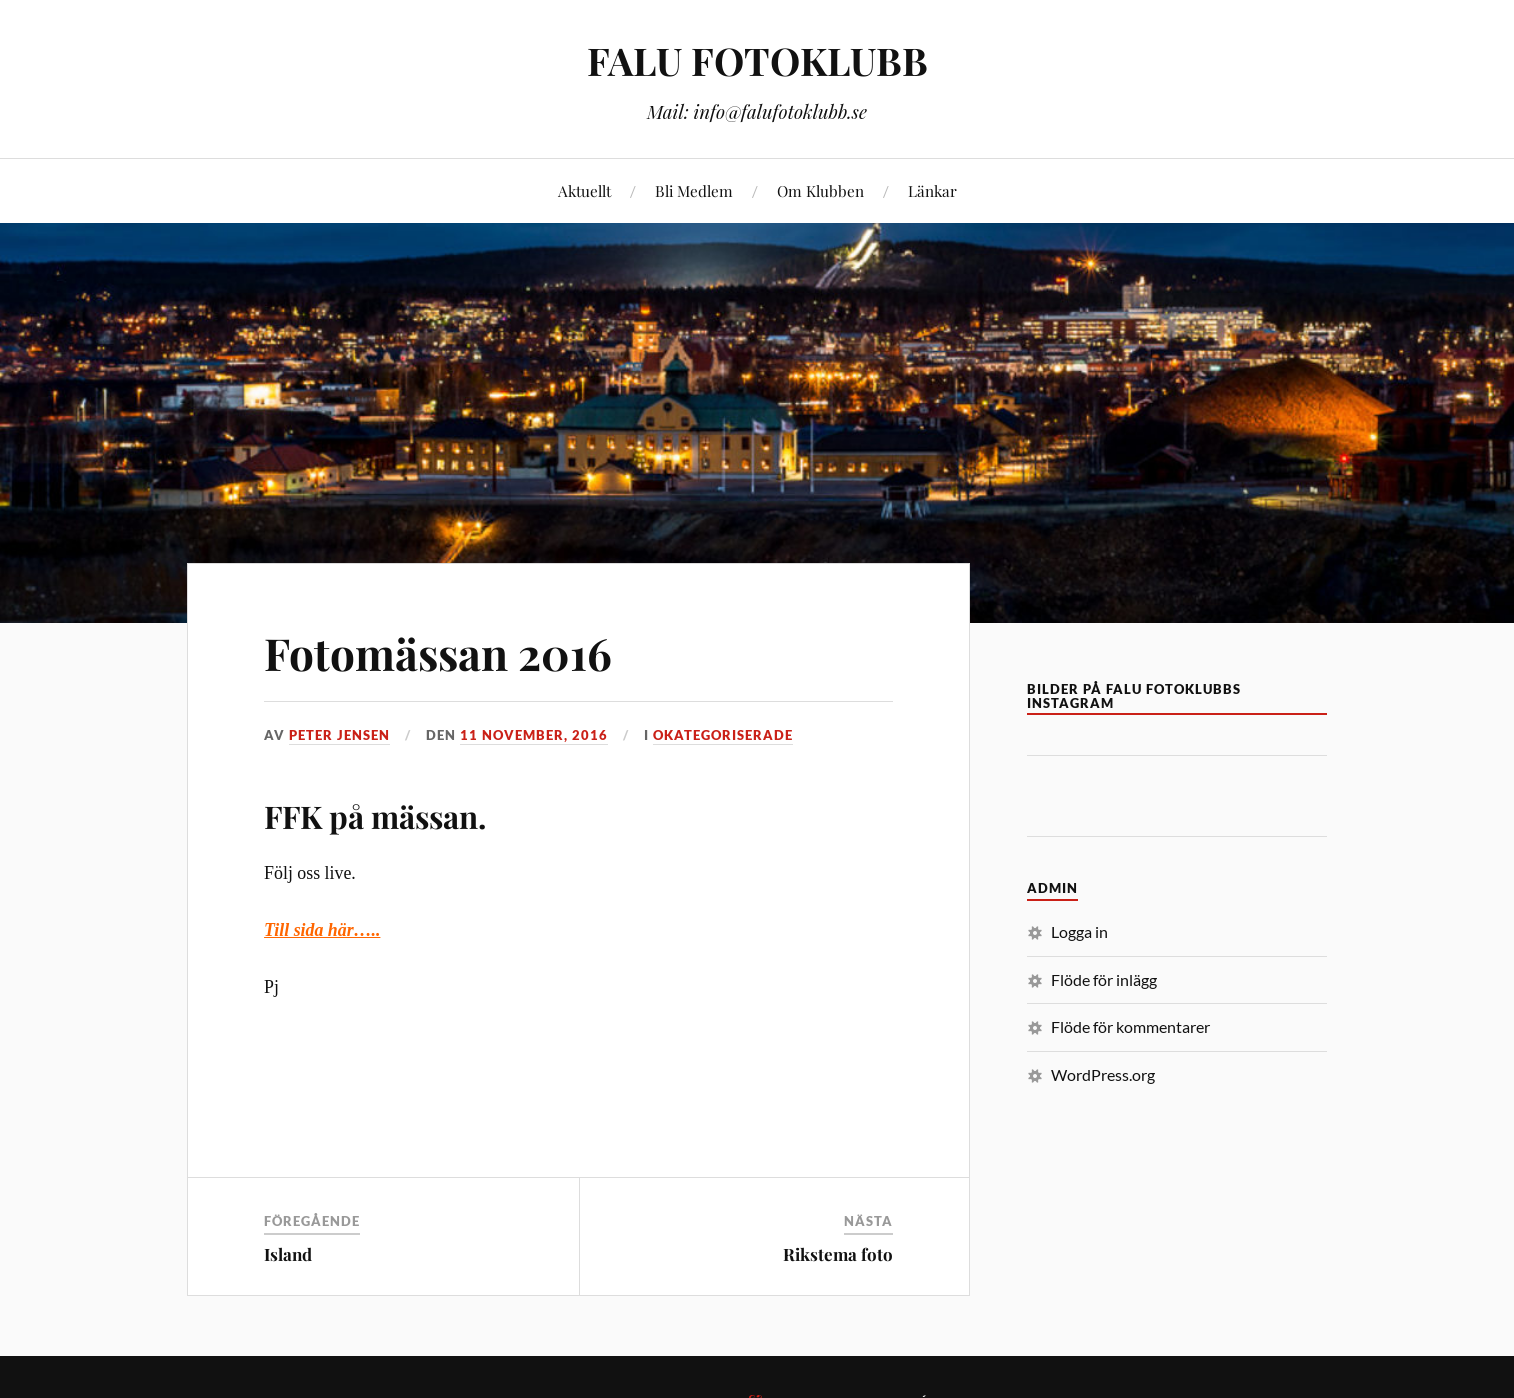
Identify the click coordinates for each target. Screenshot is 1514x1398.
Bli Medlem (694, 190)
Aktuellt (584, 190)
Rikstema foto (838, 1254)
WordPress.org (1103, 1074)
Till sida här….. (322, 930)
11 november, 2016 (534, 735)
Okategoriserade (723, 735)
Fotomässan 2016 (438, 652)
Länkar (932, 190)
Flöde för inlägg (1104, 979)
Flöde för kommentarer (1130, 1026)
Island (288, 1254)
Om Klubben (820, 190)
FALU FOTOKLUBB (757, 60)
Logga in (1079, 931)
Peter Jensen (339, 735)
